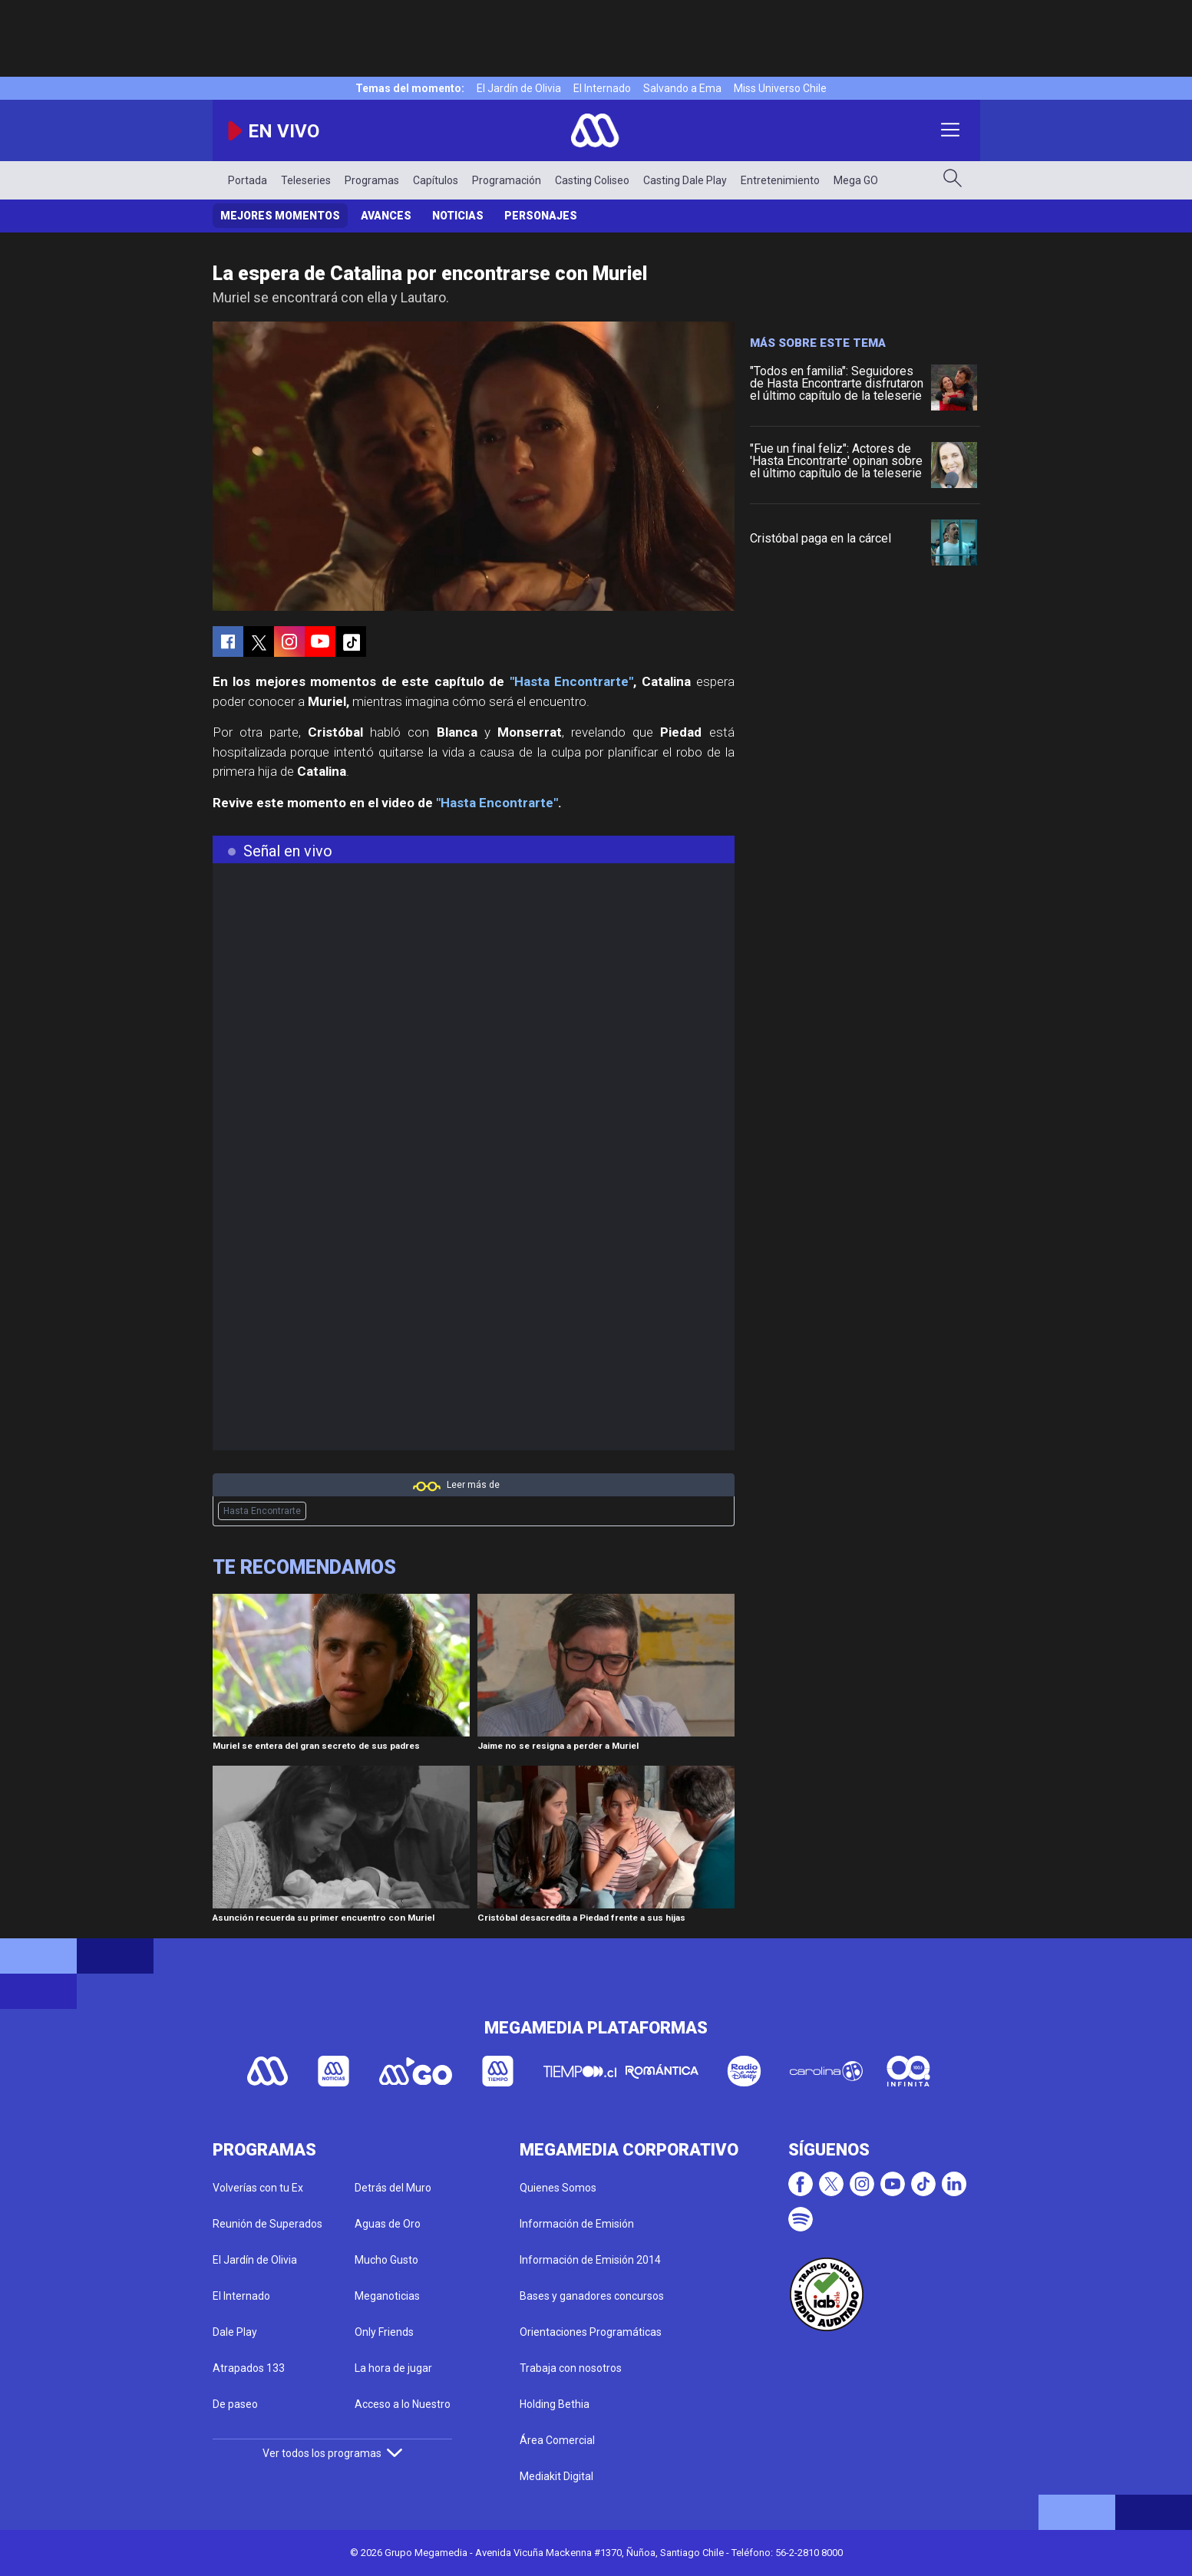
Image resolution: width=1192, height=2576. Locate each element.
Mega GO (856, 180)
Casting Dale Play (685, 180)
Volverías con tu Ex (258, 2188)
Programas (372, 180)
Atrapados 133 (249, 2368)
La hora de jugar (393, 2368)
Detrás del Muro (393, 2188)
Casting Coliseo (592, 180)
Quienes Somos (558, 2188)
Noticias (458, 215)
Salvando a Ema (682, 88)
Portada (247, 180)
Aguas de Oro (388, 2224)
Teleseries (306, 180)
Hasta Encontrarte (262, 1511)
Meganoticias (387, 2296)
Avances (386, 215)
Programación (506, 180)
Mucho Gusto (386, 2260)
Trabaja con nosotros (571, 2368)
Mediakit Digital (556, 2476)
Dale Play (235, 2332)
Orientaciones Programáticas (591, 2332)
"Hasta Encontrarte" (572, 681)
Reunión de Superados (267, 2224)
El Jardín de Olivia (519, 88)
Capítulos (435, 180)
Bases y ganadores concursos (592, 2296)
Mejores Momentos (280, 215)
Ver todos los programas (332, 2453)
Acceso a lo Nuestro (403, 2404)
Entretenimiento (780, 180)
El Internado (602, 88)
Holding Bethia (554, 2404)
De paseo (235, 2404)
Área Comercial (557, 2440)
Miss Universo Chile (780, 88)
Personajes (540, 215)
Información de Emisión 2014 (590, 2260)
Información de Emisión (577, 2224)
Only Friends (384, 2332)
